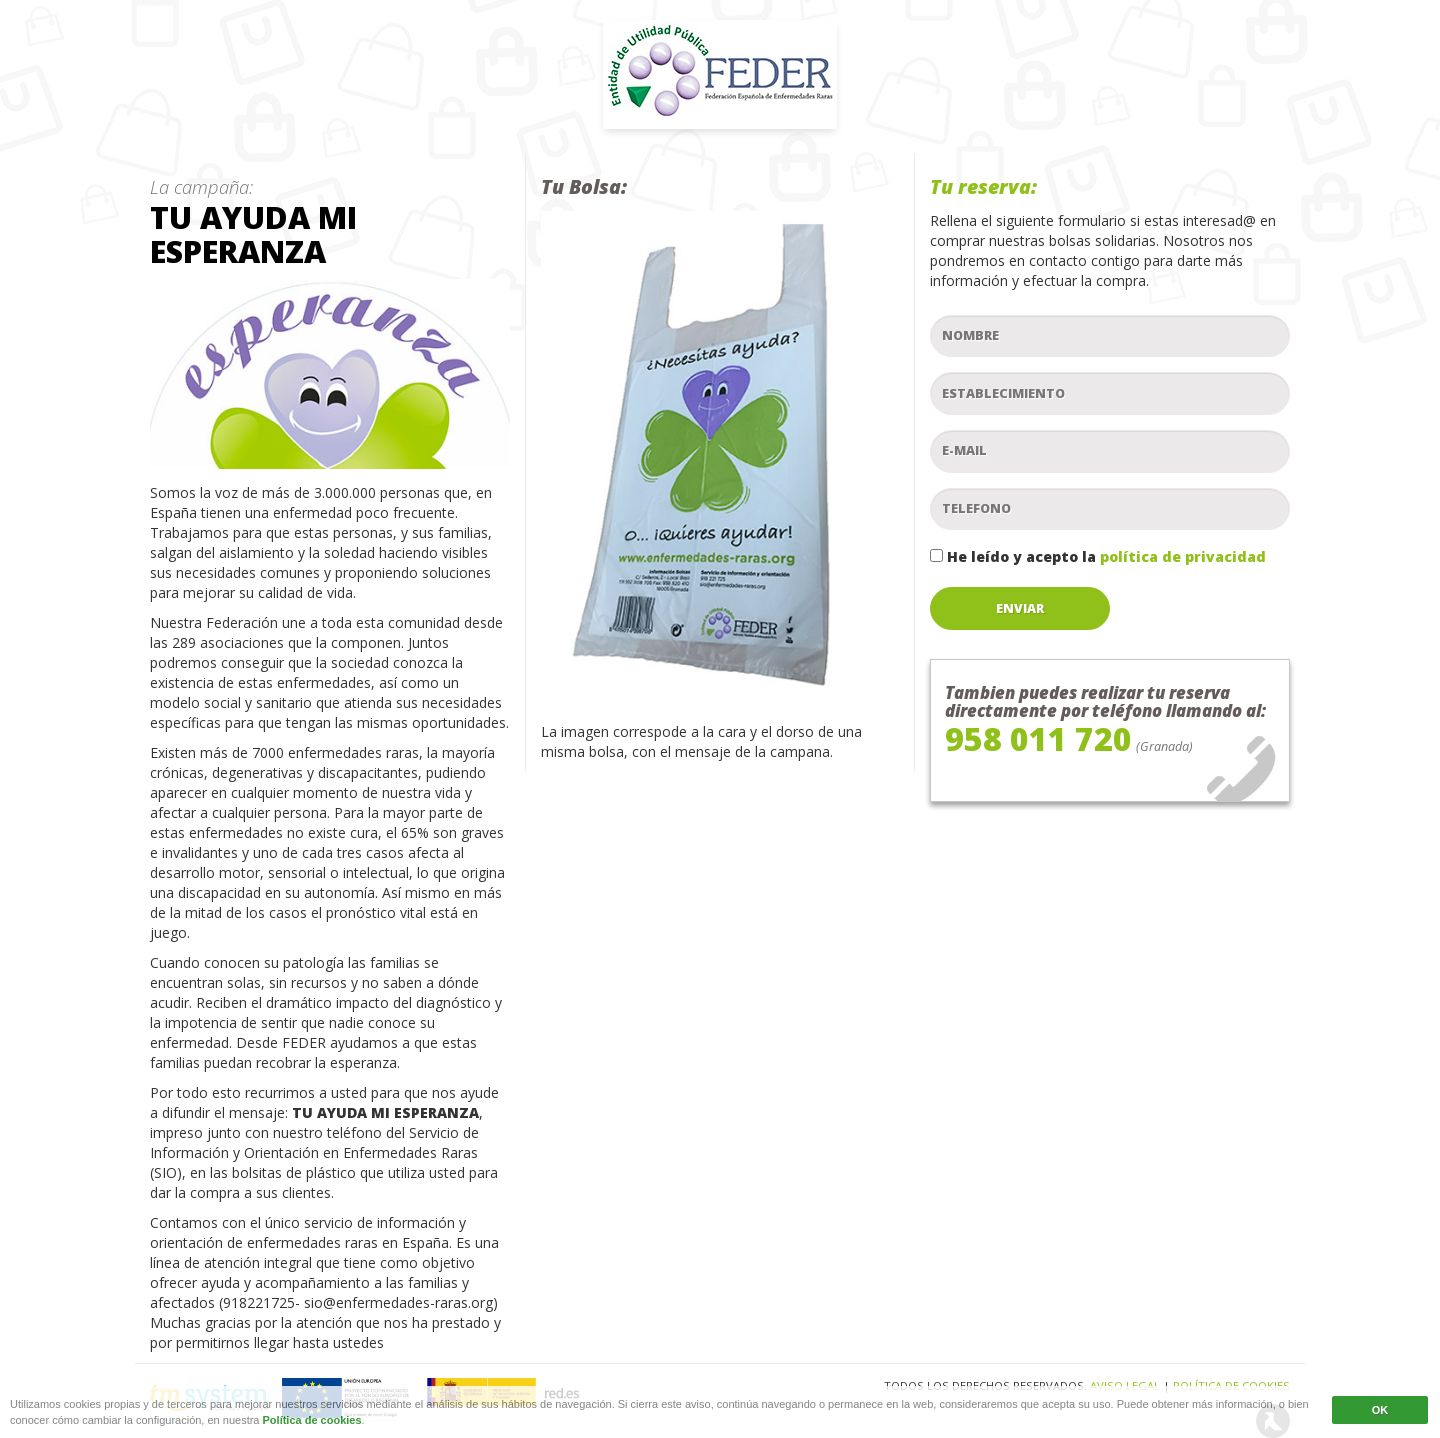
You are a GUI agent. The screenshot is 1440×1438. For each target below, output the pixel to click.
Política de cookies (312, 1423)
